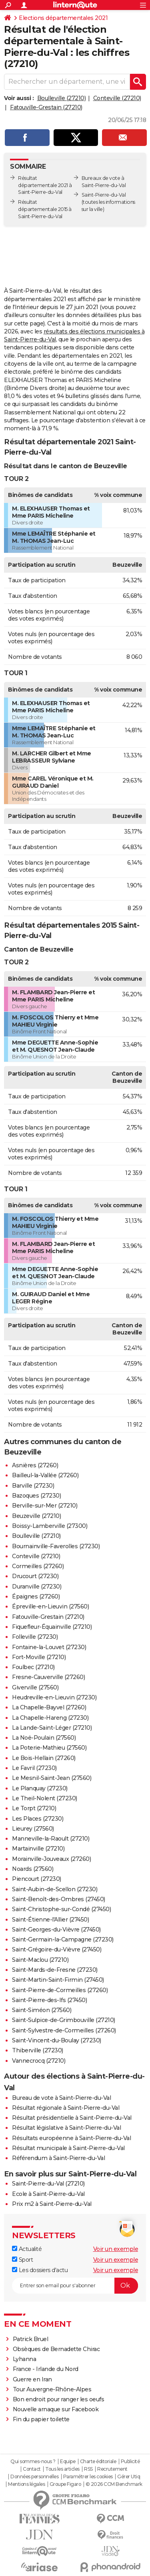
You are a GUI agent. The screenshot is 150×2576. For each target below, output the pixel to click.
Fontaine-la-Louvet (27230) (49, 1647)
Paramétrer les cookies (88, 2476)
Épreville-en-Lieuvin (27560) (50, 1606)
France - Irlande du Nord (45, 2369)
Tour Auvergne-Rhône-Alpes (52, 2389)
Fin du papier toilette (41, 2419)
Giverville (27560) (35, 1687)
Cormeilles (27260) (38, 1566)
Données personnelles (34, 2476)
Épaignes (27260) (36, 1596)
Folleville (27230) (35, 1636)
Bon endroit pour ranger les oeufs (58, 2399)
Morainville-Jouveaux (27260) (51, 1859)
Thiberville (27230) (37, 2050)
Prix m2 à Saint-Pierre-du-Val (52, 2203)
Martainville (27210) (38, 1848)
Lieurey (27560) (33, 1828)
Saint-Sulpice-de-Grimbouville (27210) (63, 2020)
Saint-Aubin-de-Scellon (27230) (54, 1889)
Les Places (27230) (37, 1818)
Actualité (27, 2249)
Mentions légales (26, 2484)
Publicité (130, 2461)
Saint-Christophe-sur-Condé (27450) (61, 1909)
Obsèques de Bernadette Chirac (56, 2349)
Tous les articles (62, 2469)
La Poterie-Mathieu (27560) (49, 1747)
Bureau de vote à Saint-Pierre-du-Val (61, 2097)
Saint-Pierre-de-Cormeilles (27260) (60, 1990)
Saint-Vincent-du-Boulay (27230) (56, 2040)
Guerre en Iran (32, 2379)
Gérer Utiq (128, 2476)
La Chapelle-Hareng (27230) (50, 1717)
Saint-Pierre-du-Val (104, 195)
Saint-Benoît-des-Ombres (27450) (58, 1899)
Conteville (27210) (117, 98)
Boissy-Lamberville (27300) (49, 1525)
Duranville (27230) (36, 1586)
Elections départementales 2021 (63, 18)
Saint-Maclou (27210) (40, 1959)
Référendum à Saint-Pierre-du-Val (58, 2158)
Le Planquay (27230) (40, 1788)
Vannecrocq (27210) (38, 2060)
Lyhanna (24, 2359)
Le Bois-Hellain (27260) (44, 1758)
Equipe (67, 2461)
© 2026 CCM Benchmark (114, 2484)
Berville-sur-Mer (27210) (44, 1505)
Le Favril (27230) (34, 1768)
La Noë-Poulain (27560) (44, 1737)
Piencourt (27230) (36, 1878)
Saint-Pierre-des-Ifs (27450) (49, 2000)
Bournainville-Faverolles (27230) (56, 1546)
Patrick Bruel (30, 2339)
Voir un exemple (115, 2249)
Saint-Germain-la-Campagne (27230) (63, 1939)
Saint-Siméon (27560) (41, 2010)
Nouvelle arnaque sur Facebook (56, 2409)
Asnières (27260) (35, 1465)
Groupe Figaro (65, 2484)
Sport (22, 2259)
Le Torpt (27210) (34, 1808)
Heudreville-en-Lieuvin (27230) (54, 1697)
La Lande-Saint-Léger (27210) (52, 1727)
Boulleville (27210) (61, 98)
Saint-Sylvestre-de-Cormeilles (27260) (64, 2030)
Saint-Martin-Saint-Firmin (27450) (58, 1979)
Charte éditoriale (98, 2461)
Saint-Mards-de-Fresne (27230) (55, 1969)
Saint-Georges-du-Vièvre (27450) (56, 1929)
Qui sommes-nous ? (33, 2461)
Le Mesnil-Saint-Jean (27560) (51, 1778)
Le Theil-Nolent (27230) (44, 1798)
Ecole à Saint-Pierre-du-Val (48, 2194)
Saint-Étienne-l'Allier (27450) (50, 1919)
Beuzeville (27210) (36, 1516)
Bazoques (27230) (36, 1495)
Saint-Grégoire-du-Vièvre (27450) (56, 1949)
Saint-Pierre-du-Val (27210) (48, 2183)
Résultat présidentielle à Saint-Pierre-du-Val (72, 2117)
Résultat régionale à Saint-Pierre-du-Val (65, 2107)
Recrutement (112, 2469)
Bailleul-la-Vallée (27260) (45, 1475)
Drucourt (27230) (35, 1576)
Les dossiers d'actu (40, 2270)
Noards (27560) (32, 1868)
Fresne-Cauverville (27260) (48, 1677)
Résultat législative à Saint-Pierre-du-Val (66, 2127)
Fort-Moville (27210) (39, 1657)
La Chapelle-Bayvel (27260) (49, 1707)
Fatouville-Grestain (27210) (46, 107)
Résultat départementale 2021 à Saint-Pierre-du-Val (45, 185)
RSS (88, 2469)
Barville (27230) (33, 1485)
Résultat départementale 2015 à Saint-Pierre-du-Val (45, 209)
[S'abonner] (75, 2286)
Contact (32, 2469)
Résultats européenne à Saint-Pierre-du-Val (71, 2138)
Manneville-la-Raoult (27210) (50, 1838)
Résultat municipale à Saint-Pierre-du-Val (68, 2148)
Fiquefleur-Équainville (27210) (52, 1626)
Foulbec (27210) (33, 1667)
